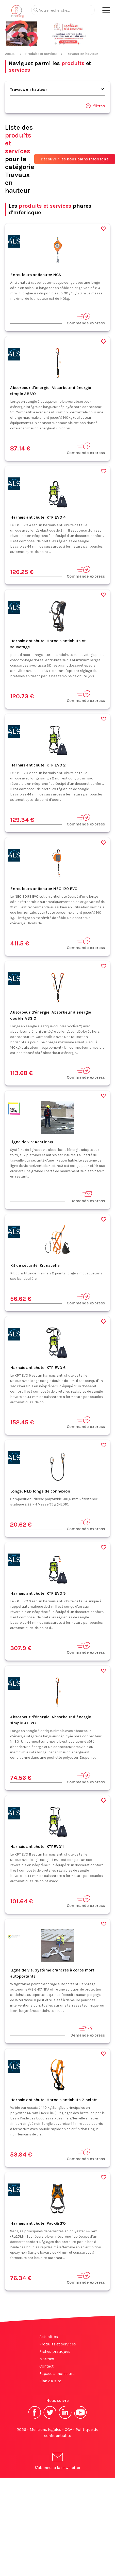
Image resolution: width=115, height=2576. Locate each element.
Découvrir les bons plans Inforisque (75, 159)
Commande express (86, 318)
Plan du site (50, 2380)
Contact (46, 2366)
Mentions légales (45, 2429)
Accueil (11, 54)
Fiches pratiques (54, 2351)
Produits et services (41, 54)
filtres (95, 105)
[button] (11, 34)
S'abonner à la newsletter (57, 2462)
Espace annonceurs (57, 2373)
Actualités (48, 2336)
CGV (68, 2429)
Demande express (87, 1196)
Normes (46, 2358)
